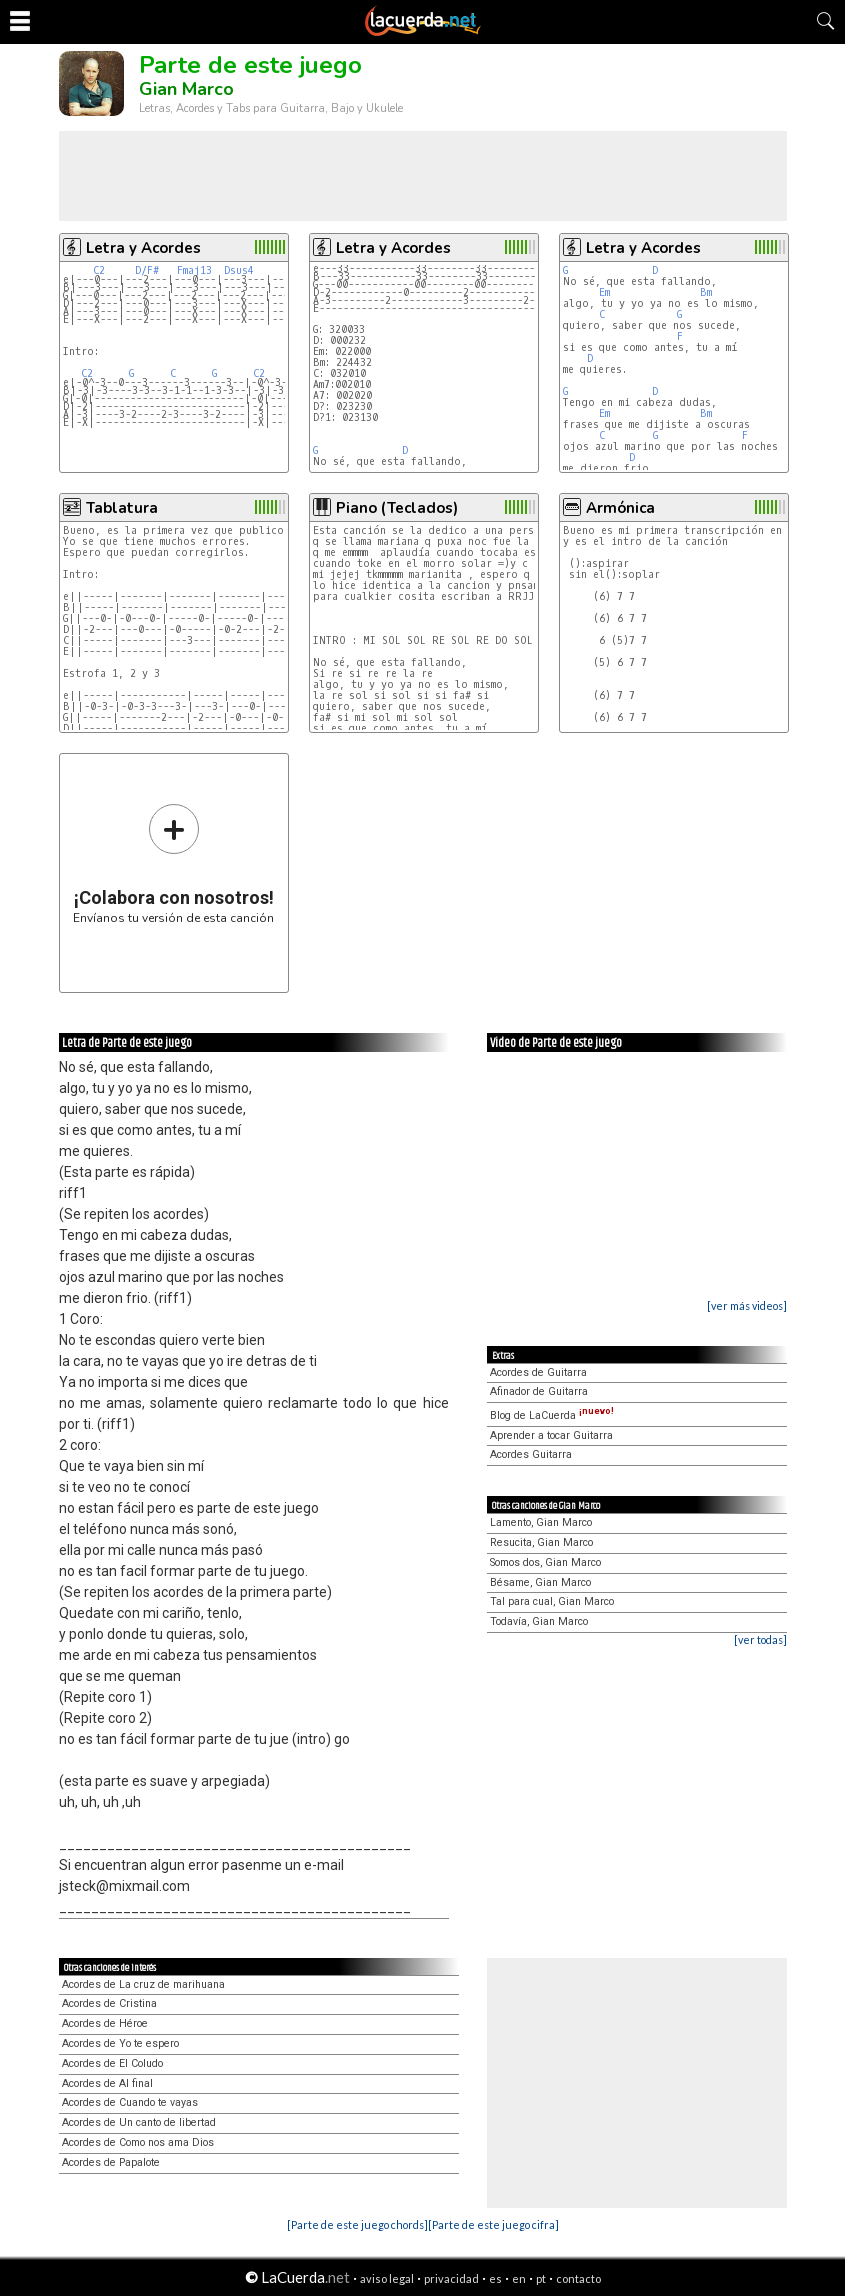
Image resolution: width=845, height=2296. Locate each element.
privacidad (451, 2278)
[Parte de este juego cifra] (493, 2224)
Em (604, 292)
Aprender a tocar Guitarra (551, 1435)
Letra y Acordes (143, 248)
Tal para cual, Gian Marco (552, 1601)
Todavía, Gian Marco (539, 1621)
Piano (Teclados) (397, 508)
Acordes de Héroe (105, 2023)
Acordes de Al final (107, 2083)
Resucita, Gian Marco (541, 1542)
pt (541, 2278)
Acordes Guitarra (531, 1454)
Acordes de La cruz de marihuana (143, 1984)
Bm (706, 292)
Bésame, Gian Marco (540, 1582)
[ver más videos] (747, 1305)
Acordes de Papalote (111, 2162)
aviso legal (387, 2278)
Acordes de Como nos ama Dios (138, 2142)
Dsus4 (239, 270)
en (519, 2278)
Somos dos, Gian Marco (545, 1562)
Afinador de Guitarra (539, 1391)
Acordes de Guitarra (538, 1372)
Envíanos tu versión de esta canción (173, 863)
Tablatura (122, 508)
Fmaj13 (194, 270)
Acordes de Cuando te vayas (130, 2102)
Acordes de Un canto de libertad (139, 2122)
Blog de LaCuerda (552, 1415)
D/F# (147, 270)
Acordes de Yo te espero (120, 2043)
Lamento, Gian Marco (541, 1522)
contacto (578, 2278)
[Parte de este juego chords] (357, 2224)
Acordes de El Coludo (112, 2063)
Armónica (620, 508)
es (495, 2278)
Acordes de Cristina (109, 2003)
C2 (99, 270)
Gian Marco (186, 89)
